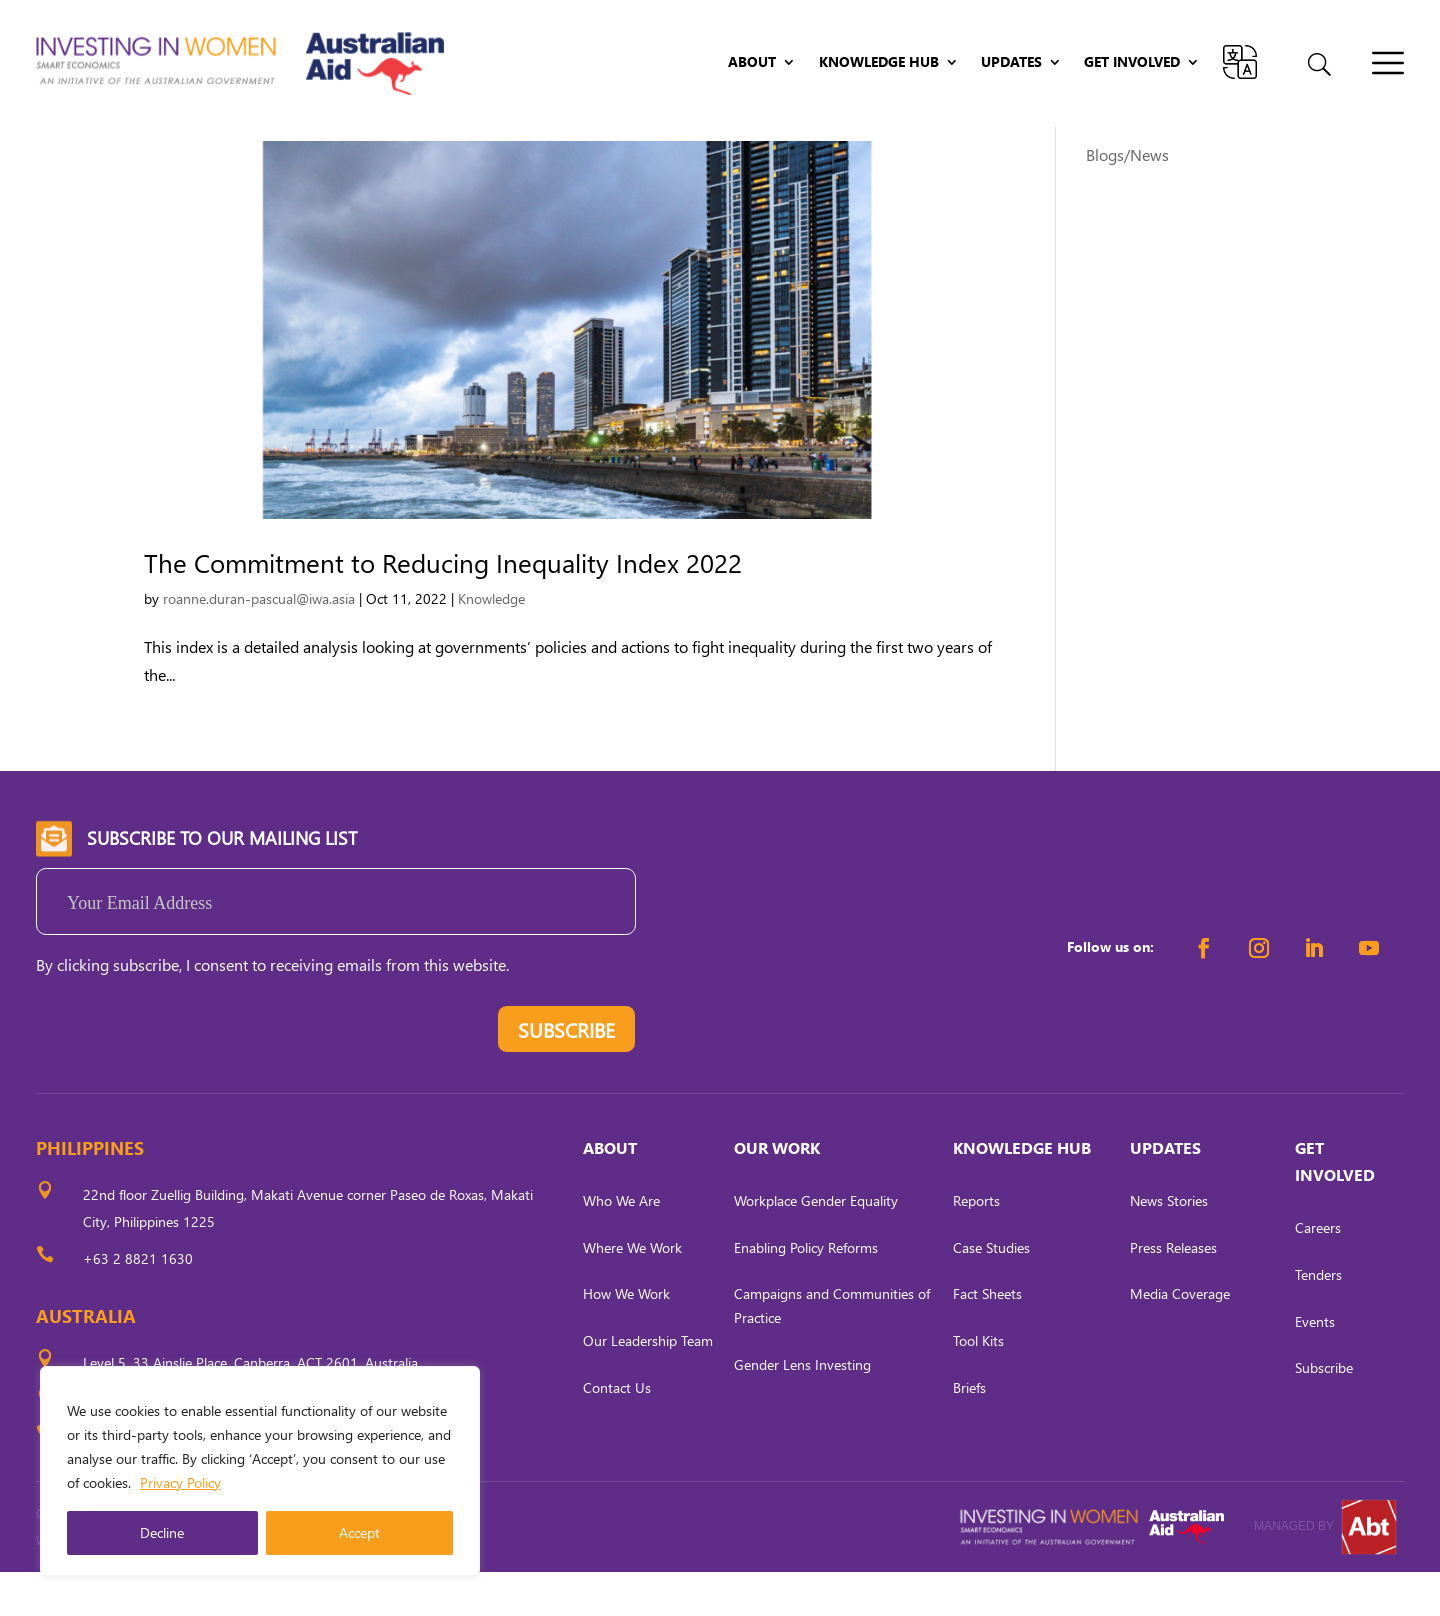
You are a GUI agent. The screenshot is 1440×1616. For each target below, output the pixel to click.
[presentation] (188, 1077)
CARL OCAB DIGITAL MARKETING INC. (221, 1584)
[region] (260, 1471)
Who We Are (621, 1244)
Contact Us (617, 1431)
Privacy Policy (180, 1482)
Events (1315, 1364)
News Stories (1169, 1244)
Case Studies (991, 1290)
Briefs (969, 1431)
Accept (359, 1532)
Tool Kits (978, 1384)
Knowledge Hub (879, 63)
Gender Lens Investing (802, 1408)
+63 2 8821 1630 (138, 1302)
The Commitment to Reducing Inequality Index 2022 (443, 606)
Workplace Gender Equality (816, 1244)
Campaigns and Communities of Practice (832, 1349)
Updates (1011, 63)
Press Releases (1173, 1290)
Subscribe (1324, 1411)
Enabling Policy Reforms (806, 1290)
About (752, 63)
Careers (1318, 1271)
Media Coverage (1180, 1337)
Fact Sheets (987, 1337)
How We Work (626, 1337)
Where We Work (632, 1290)
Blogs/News (1127, 198)
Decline (162, 1532)
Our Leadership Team (648, 1384)
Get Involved (1132, 63)
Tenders (1318, 1318)
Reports (976, 1244)
